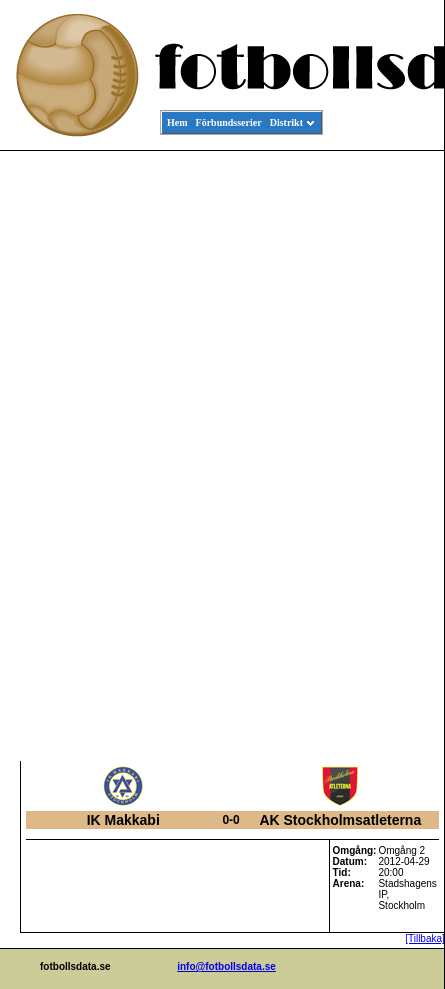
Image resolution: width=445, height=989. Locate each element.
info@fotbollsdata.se (226, 966)
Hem (177, 122)
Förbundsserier (229, 122)
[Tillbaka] (425, 938)
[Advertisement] (354, 456)
